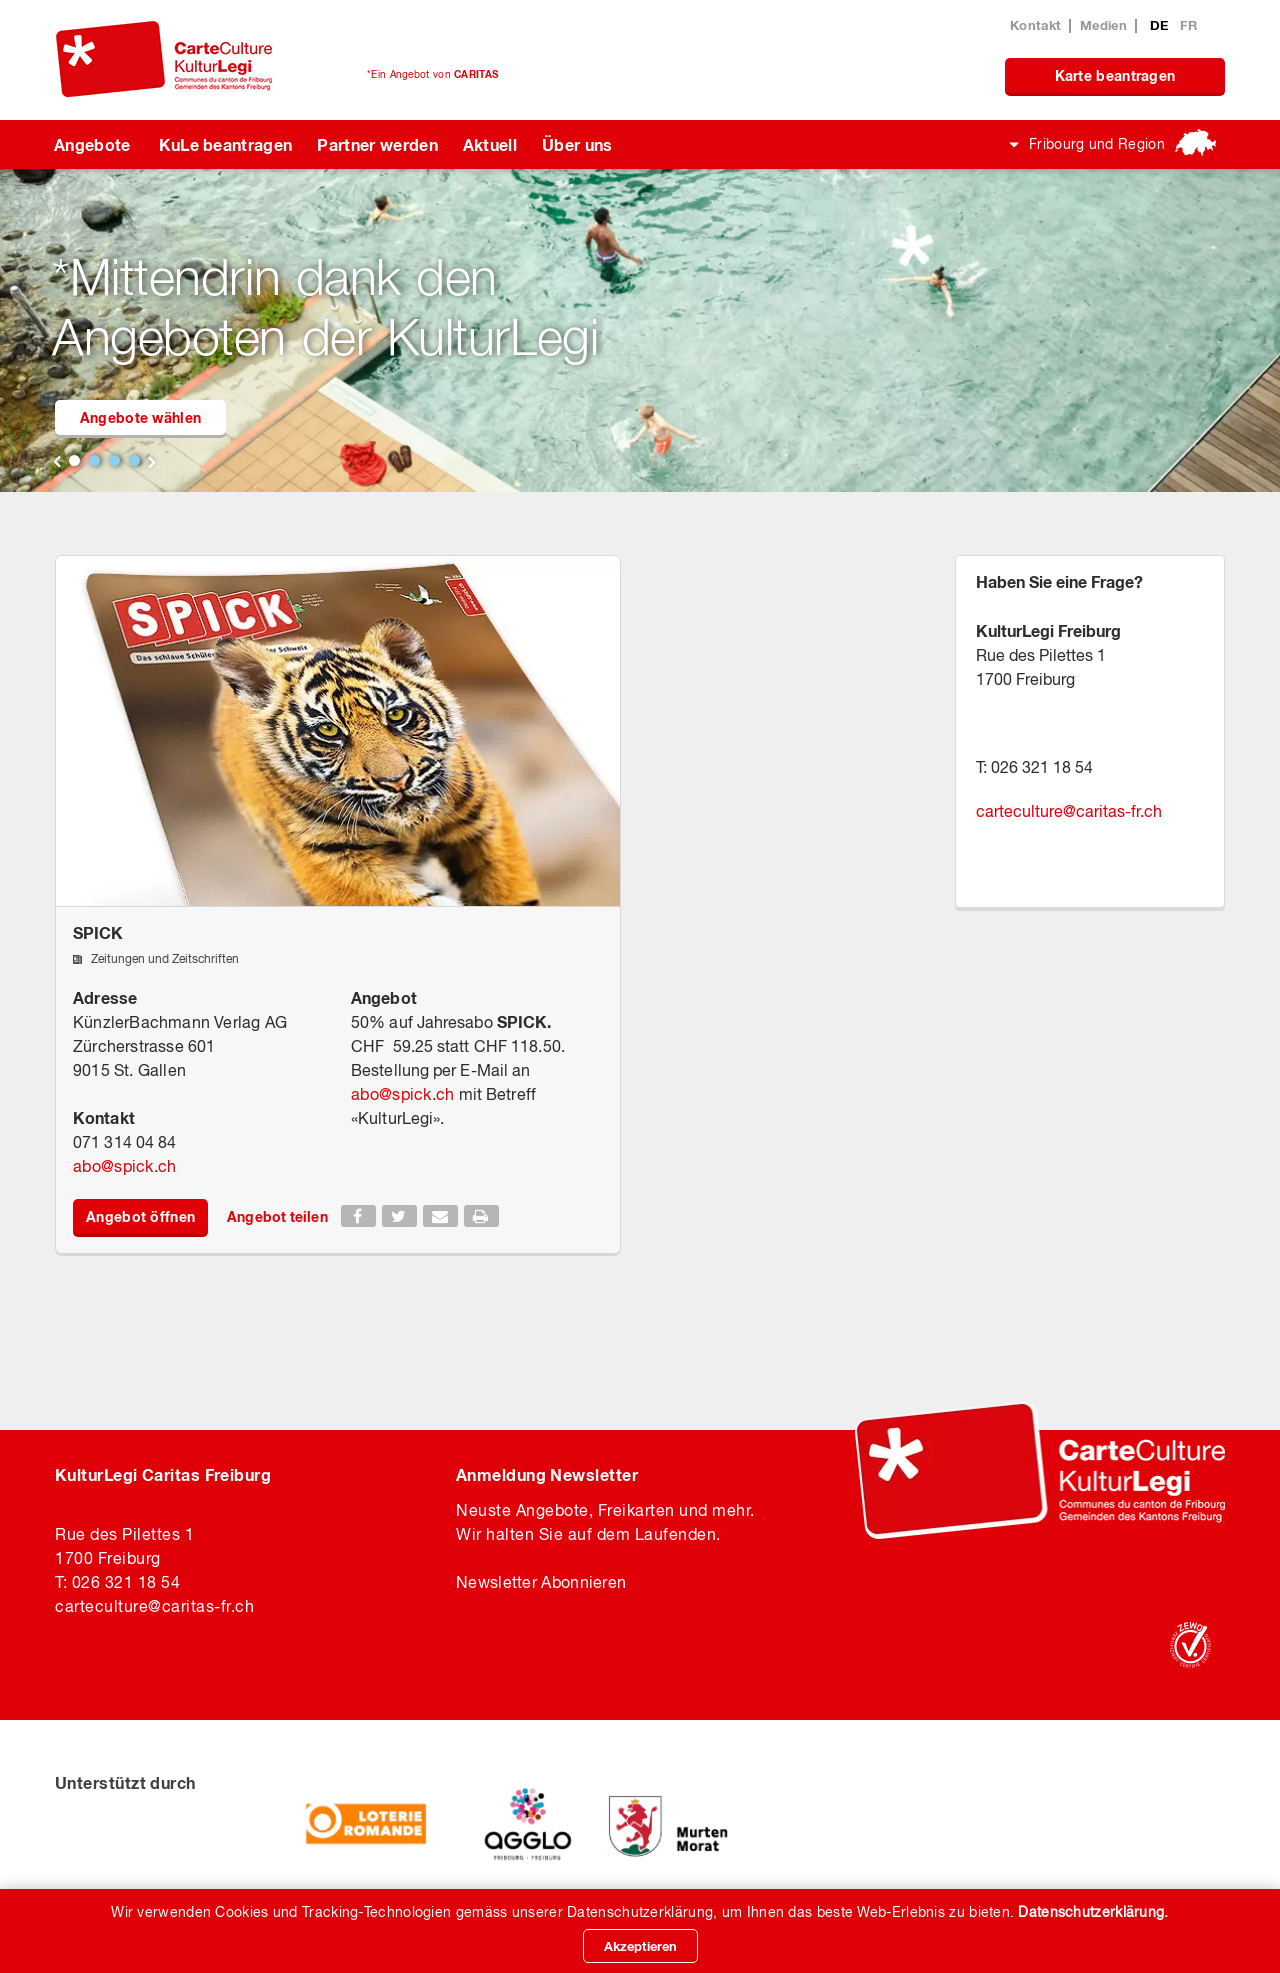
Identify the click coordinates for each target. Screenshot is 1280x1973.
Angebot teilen (277, 1216)
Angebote (92, 144)
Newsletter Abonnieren (541, 1582)
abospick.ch (125, 1166)
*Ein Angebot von (432, 74)
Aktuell (490, 144)
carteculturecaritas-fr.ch (1069, 811)
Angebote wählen (141, 417)
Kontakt (1035, 25)
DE (1161, 25)
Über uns (577, 144)
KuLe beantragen (226, 144)
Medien (1103, 25)
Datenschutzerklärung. (1093, 1912)
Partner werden (377, 144)
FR (1189, 25)
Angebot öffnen (140, 1216)
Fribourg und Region (1097, 144)
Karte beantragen (1115, 75)
